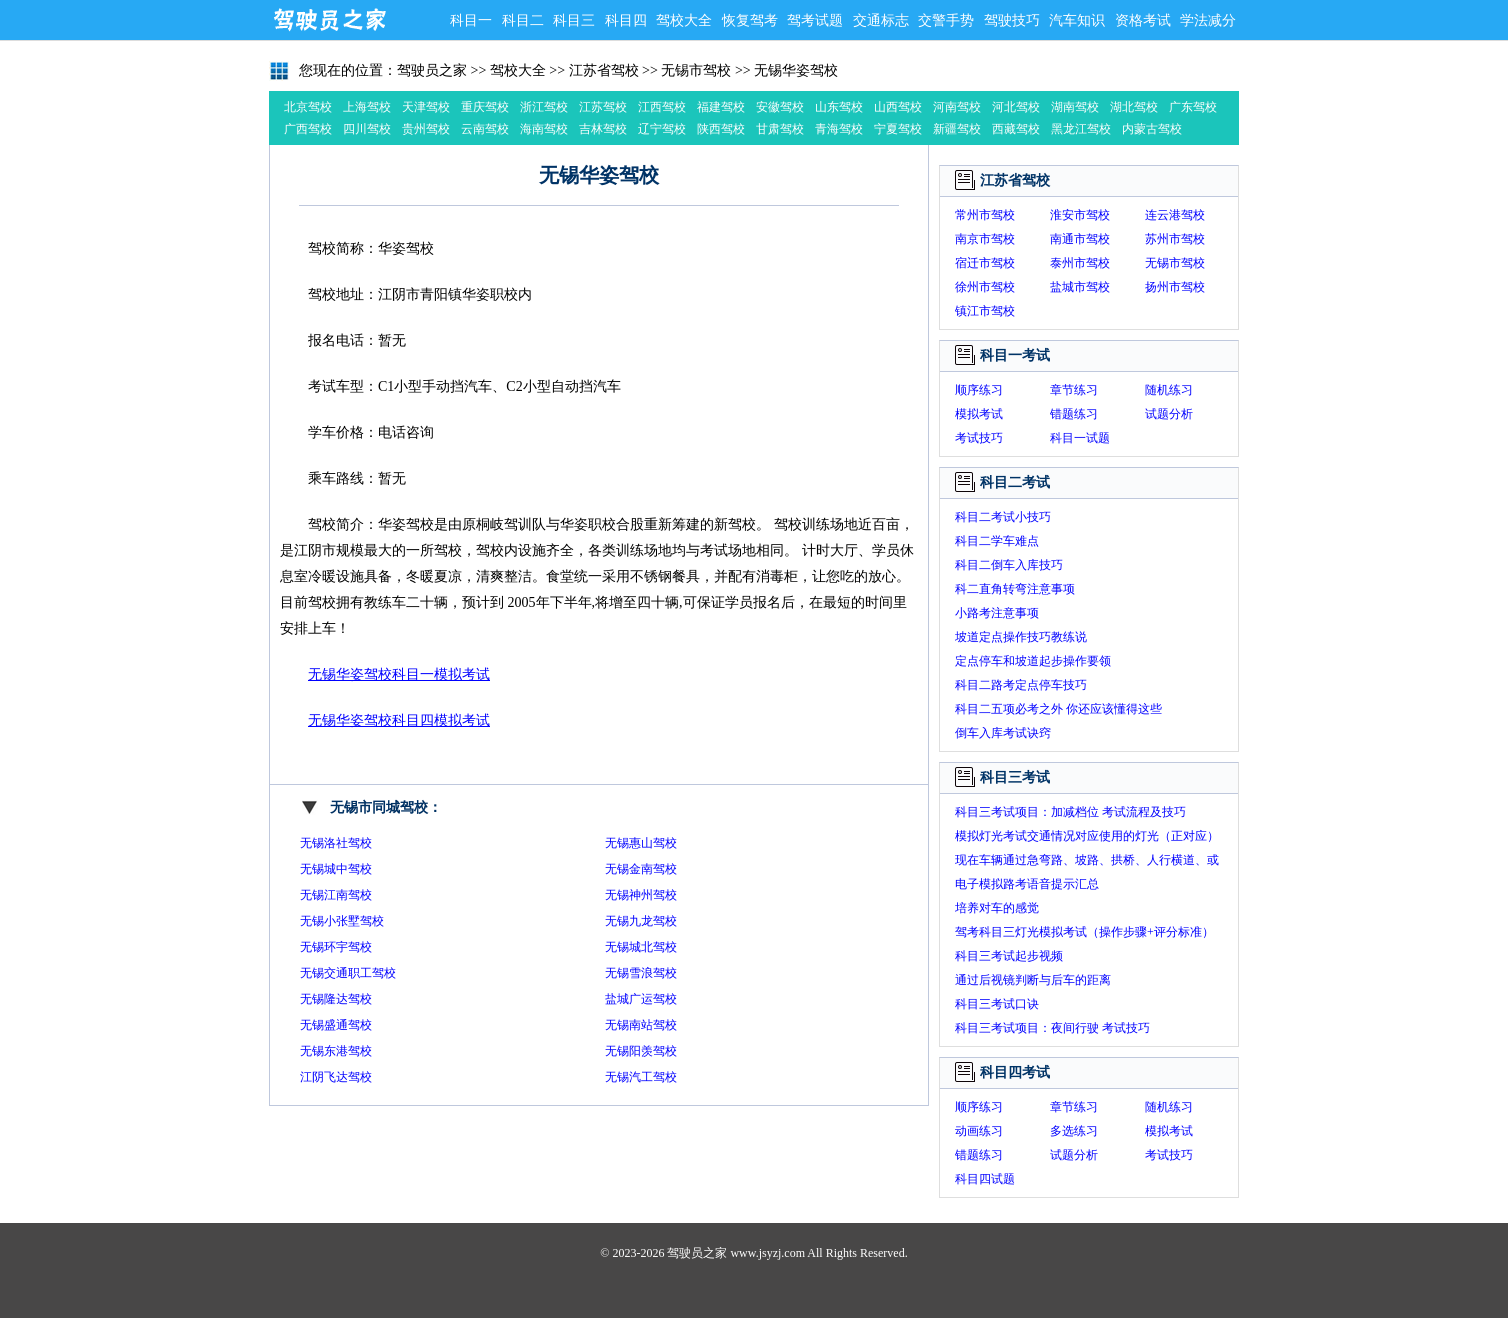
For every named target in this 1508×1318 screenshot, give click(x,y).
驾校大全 (684, 20)
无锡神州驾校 (641, 895)
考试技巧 (979, 438)
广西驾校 (308, 129)
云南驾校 (485, 129)
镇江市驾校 (985, 311)
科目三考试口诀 (997, 1004)
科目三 (574, 20)
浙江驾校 (544, 107)
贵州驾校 (426, 129)
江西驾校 (662, 107)
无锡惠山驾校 (641, 843)
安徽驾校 (780, 107)
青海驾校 (839, 129)
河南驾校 (957, 107)
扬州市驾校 (1175, 287)
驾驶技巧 (1012, 20)
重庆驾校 (485, 107)
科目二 (523, 20)
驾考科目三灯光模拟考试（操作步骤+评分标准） (1084, 932)
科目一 (471, 20)
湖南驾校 (1075, 107)
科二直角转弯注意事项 (1015, 589)
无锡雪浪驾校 (641, 973)
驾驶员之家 (329, 20)
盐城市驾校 (1080, 287)
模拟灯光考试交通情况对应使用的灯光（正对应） (1087, 836)
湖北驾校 (1134, 107)
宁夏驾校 (898, 129)
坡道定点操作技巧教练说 (1021, 637)
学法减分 (1208, 20)
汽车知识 (1077, 20)
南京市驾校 (985, 239)
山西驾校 (898, 107)
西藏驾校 (1016, 129)
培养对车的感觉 (997, 908)
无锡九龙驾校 (641, 921)
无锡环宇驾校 (336, 947)
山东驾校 (839, 107)
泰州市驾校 (1080, 263)
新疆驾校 (957, 129)
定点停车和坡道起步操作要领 (1033, 661)
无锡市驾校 (696, 70)
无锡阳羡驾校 (641, 1051)
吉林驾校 (603, 129)
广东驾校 (1193, 107)
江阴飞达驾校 (336, 1077)
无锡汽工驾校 (641, 1077)
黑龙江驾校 (1081, 129)
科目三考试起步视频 (1009, 956)
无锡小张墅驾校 (342, 921)
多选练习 (1074, 1131)
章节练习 (1074, 390)
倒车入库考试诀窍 (1003, 733)
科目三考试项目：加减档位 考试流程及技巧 (1070, 812)
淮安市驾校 (1080, 215)
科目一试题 (1080, 438)
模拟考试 (979, 414)
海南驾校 (544, 129)
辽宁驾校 (662, 129)
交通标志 (881, 20)
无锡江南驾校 (336, 895)
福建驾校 (721, 107)
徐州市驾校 (985, 287)
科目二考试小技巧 (1003, 517)
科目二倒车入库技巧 (1009, 565)
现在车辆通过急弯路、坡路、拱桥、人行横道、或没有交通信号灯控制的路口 (1087, 862)
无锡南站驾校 (641, 1025)
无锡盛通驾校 (336, 1025)
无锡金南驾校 (641, 869)
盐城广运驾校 (641, 999)
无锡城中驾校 (336, 869)
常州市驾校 (985, 215)
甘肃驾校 (780, 129)
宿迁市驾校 (985, 263)
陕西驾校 (721, 129)
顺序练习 (979, 390)
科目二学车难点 (997, 541)
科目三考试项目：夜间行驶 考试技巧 (1052, 1028)
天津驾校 (426, 107)
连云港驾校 (1175, 215)
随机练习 (1169, 390)
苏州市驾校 (1175, 239)
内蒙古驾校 (1152, 129)
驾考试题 (815, 20)
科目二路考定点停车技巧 (1021, 685)
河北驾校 (1016, 107)
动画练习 (979, 1131)
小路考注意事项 (997, 613)
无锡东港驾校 (336, 1051)
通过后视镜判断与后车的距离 (1033, 980)
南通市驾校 (1080, 239)
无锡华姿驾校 (796, 70)
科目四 (626, 20)
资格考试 (1143, 20)
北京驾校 (308, 107)
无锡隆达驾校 (336, 999)
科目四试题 (985, 1179)
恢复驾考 (750, 20)
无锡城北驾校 (641, 947)
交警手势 (946, 20)
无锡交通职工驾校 (348, 973)
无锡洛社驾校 (336, 843)
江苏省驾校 (604, 70)
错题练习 (1074, 414)
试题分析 (1169, 414)
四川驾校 (367, 129)
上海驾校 (367, 107)
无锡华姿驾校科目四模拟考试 (399, 720)
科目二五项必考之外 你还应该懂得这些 (1058, 709)
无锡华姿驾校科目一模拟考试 (399, 674)
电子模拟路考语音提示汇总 (1027, 884)
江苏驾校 (603, 107)
